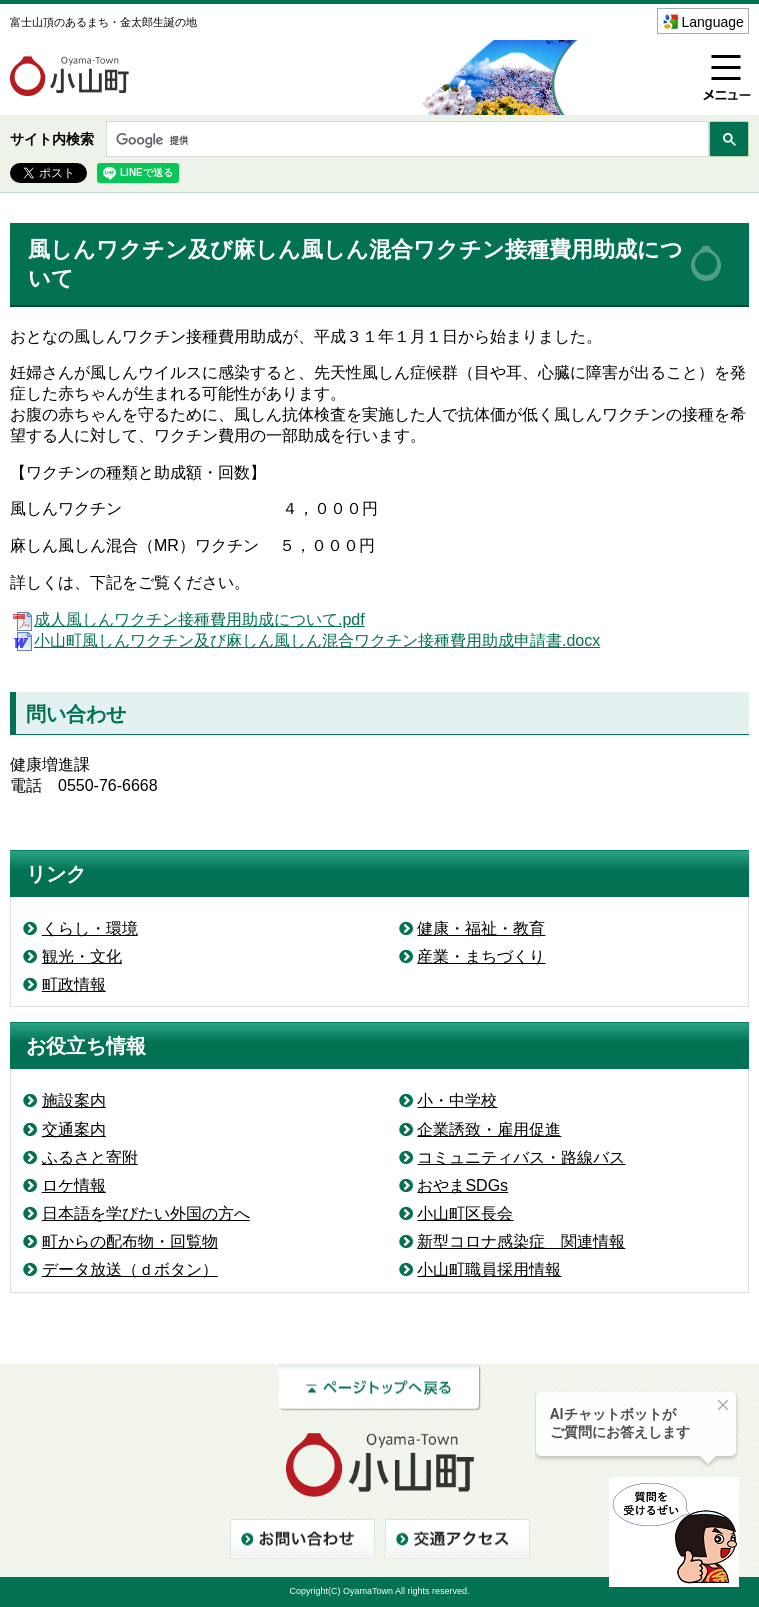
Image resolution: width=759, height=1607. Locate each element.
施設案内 (74, 1100)
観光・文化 (82, 956)
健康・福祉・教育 (481, 928)
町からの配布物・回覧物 (130, 1241)
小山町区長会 (465, 1213)
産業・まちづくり (481, 956)
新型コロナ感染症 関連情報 (521, 1241)
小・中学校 (457, 1100)
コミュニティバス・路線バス (521, 1157)
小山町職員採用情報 (489, 1269)
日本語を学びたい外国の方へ (146, 1213)
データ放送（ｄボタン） (130, 1269)
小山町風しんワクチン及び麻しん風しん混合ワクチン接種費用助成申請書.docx (305, 640)
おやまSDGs (462, 1185)
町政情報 (74, 984)
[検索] (405, 140)
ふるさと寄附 (90, 1157)
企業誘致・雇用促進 (489, 1129)
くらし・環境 (90, 928)
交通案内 (74, 1129)
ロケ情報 (74, 1185)
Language (713, 22)
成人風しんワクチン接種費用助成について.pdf (187, 619)
